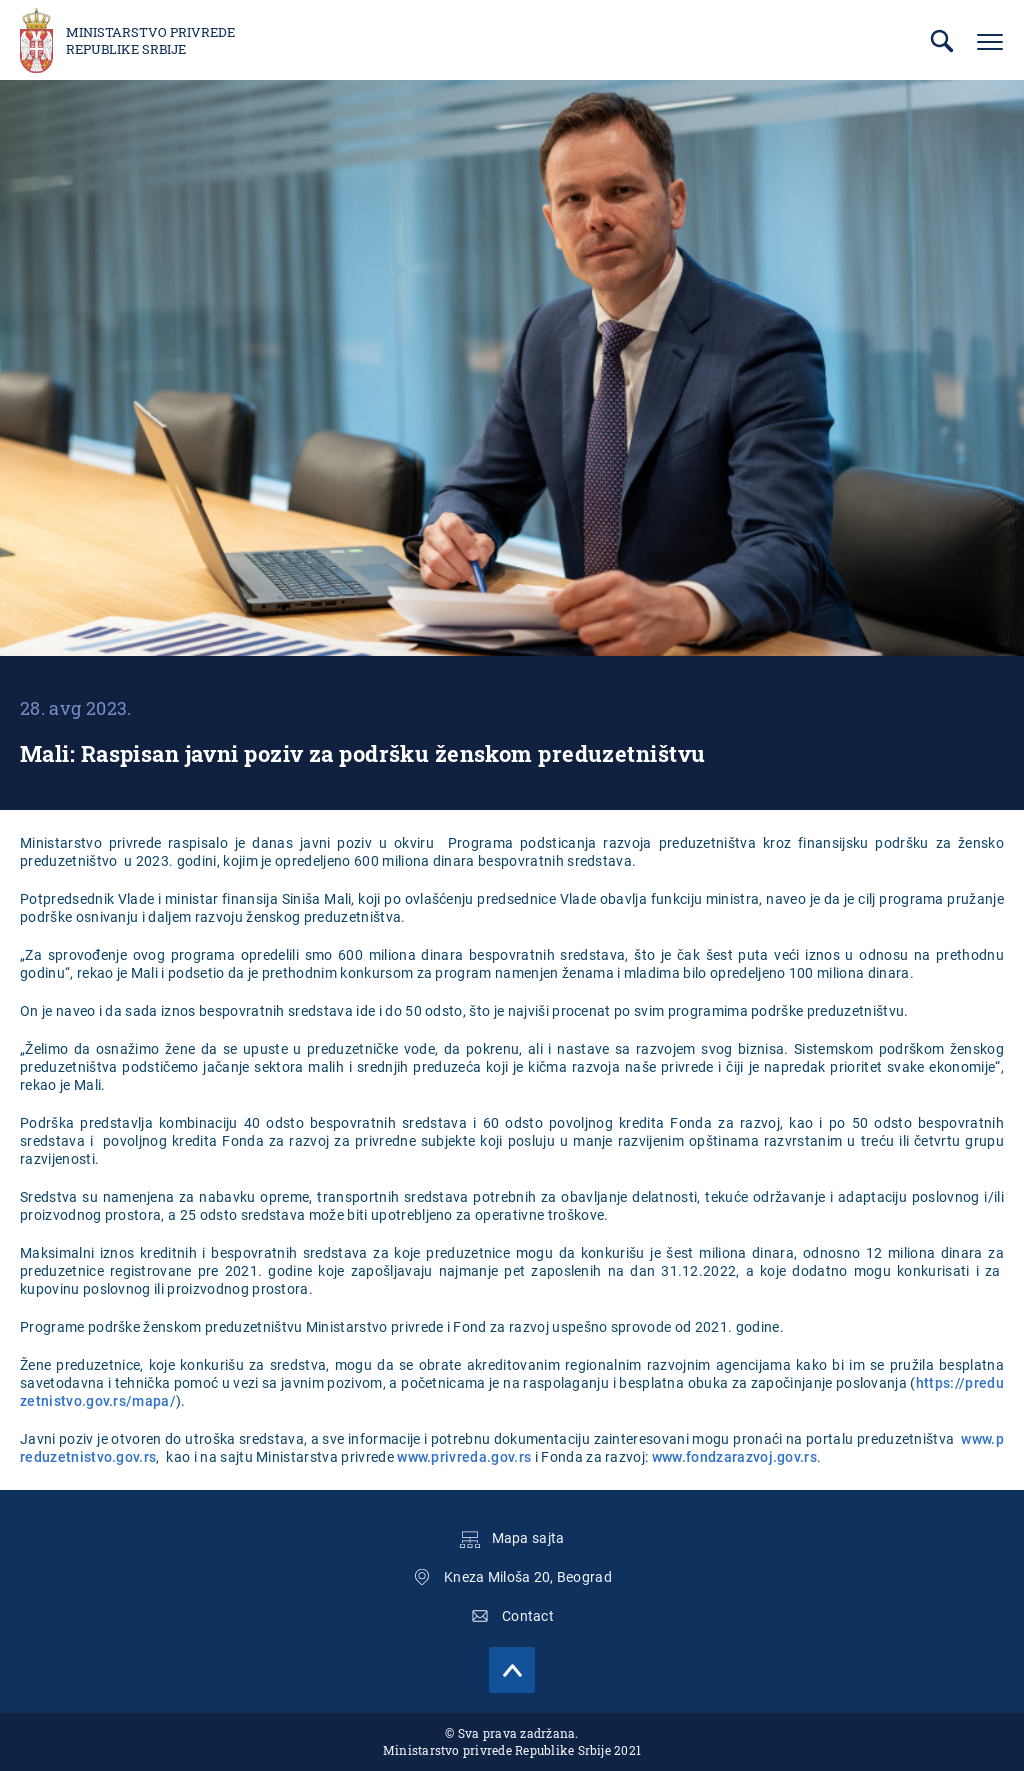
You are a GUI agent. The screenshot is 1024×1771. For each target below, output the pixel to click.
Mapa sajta (528, 1538)
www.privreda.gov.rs (464, 1457)
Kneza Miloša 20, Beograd (528, 1577)
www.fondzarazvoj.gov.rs (734, 1457)
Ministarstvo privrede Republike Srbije (150, 41)
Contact (528, 1616)
